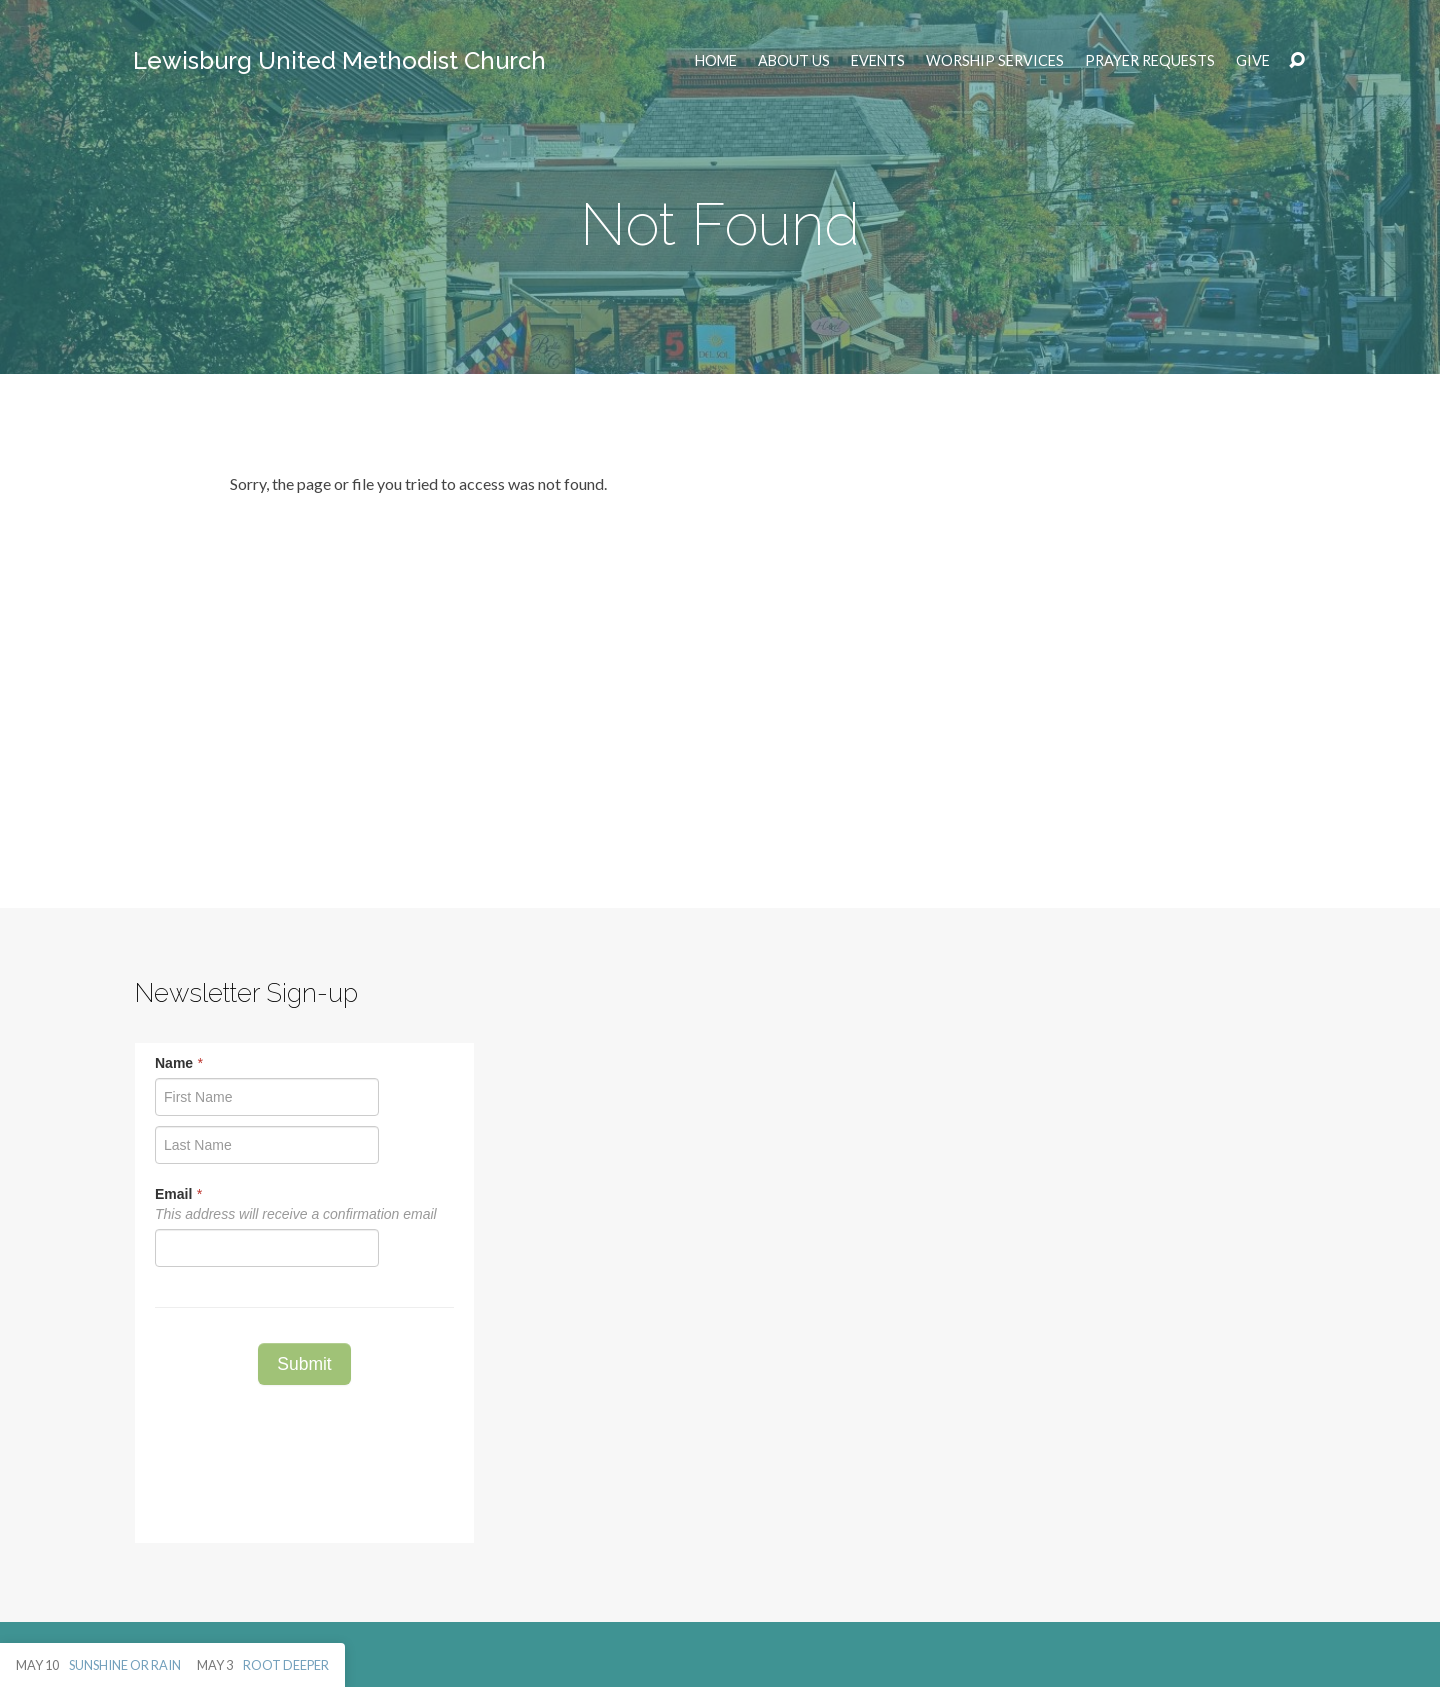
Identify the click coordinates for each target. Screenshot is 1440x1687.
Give (1253, 61)
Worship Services (995, 61)
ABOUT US (794, 61)
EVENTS (878, 61)
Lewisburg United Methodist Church (339, 60)
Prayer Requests (1150, 61)
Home (716, 61)
